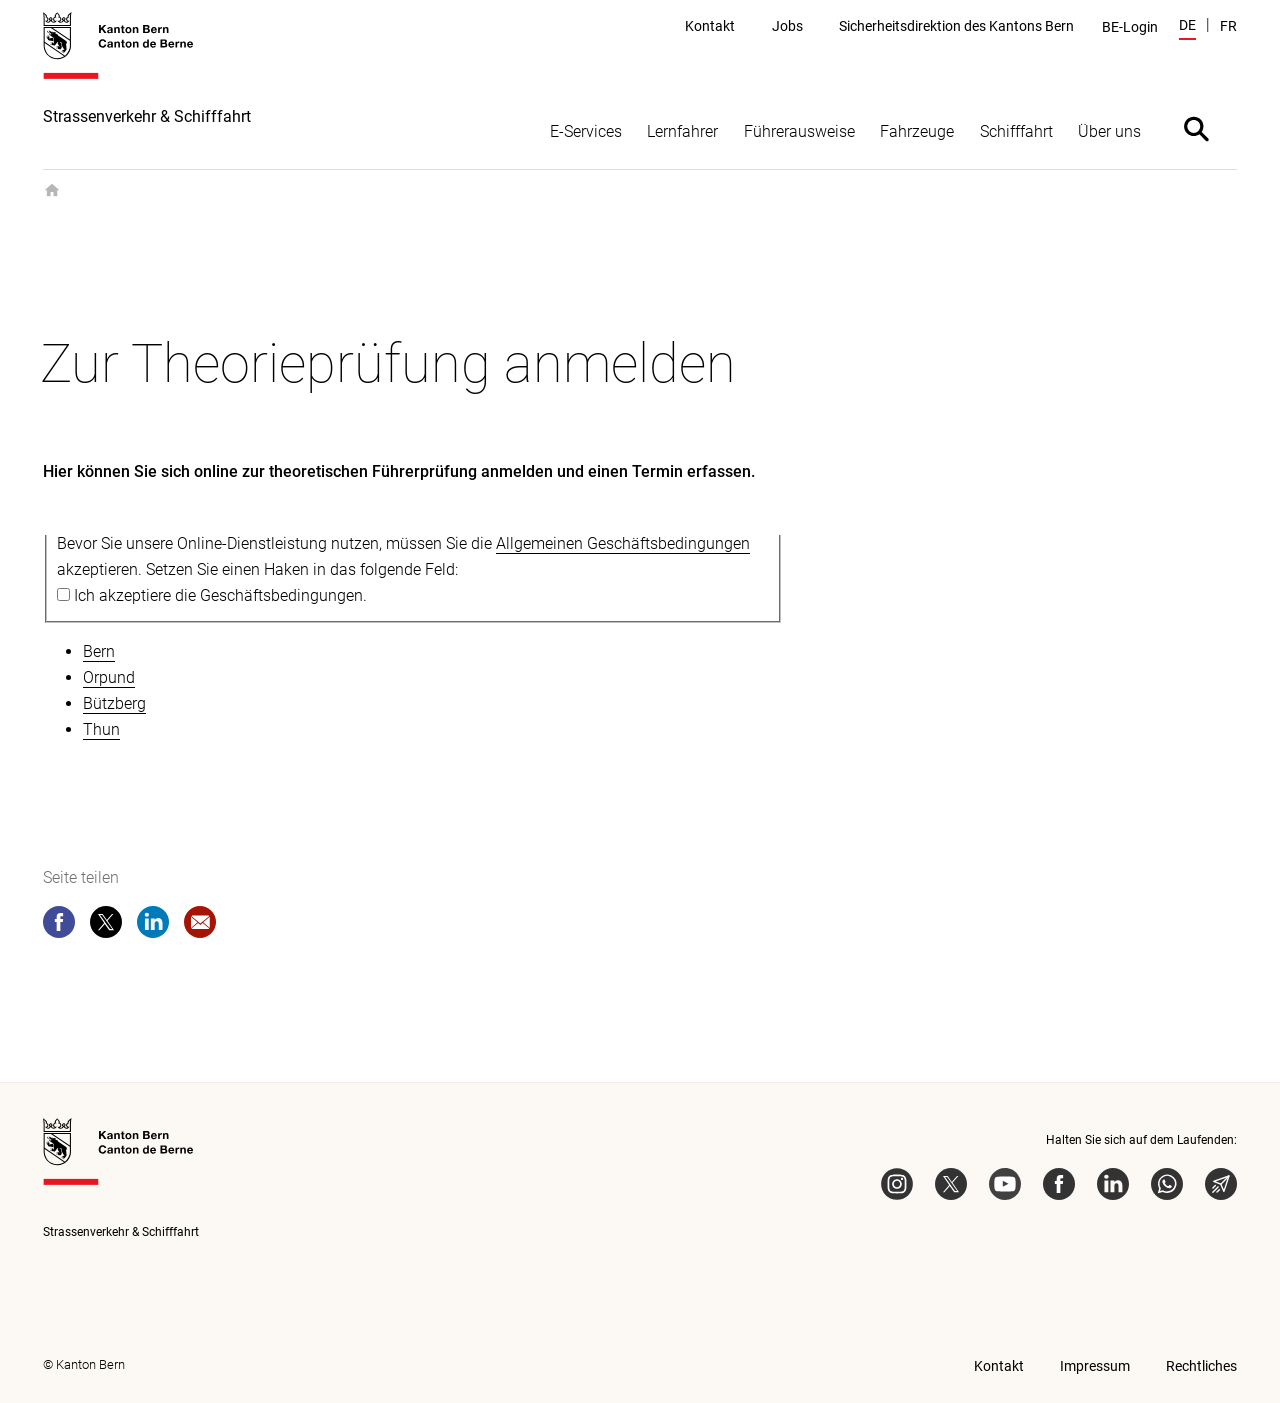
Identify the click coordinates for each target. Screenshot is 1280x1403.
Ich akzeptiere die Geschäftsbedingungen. (220, 595)
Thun (101, 729)
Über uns (1109, 131)
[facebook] (59, 926)
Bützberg (114, 703)
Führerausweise (799, 131)
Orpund (109, 677)
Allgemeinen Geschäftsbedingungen (623, 543)
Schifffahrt (1016, 131)
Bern (99, 651)
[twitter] (106, 926)
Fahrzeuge (917, 131)
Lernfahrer (682, 131)
